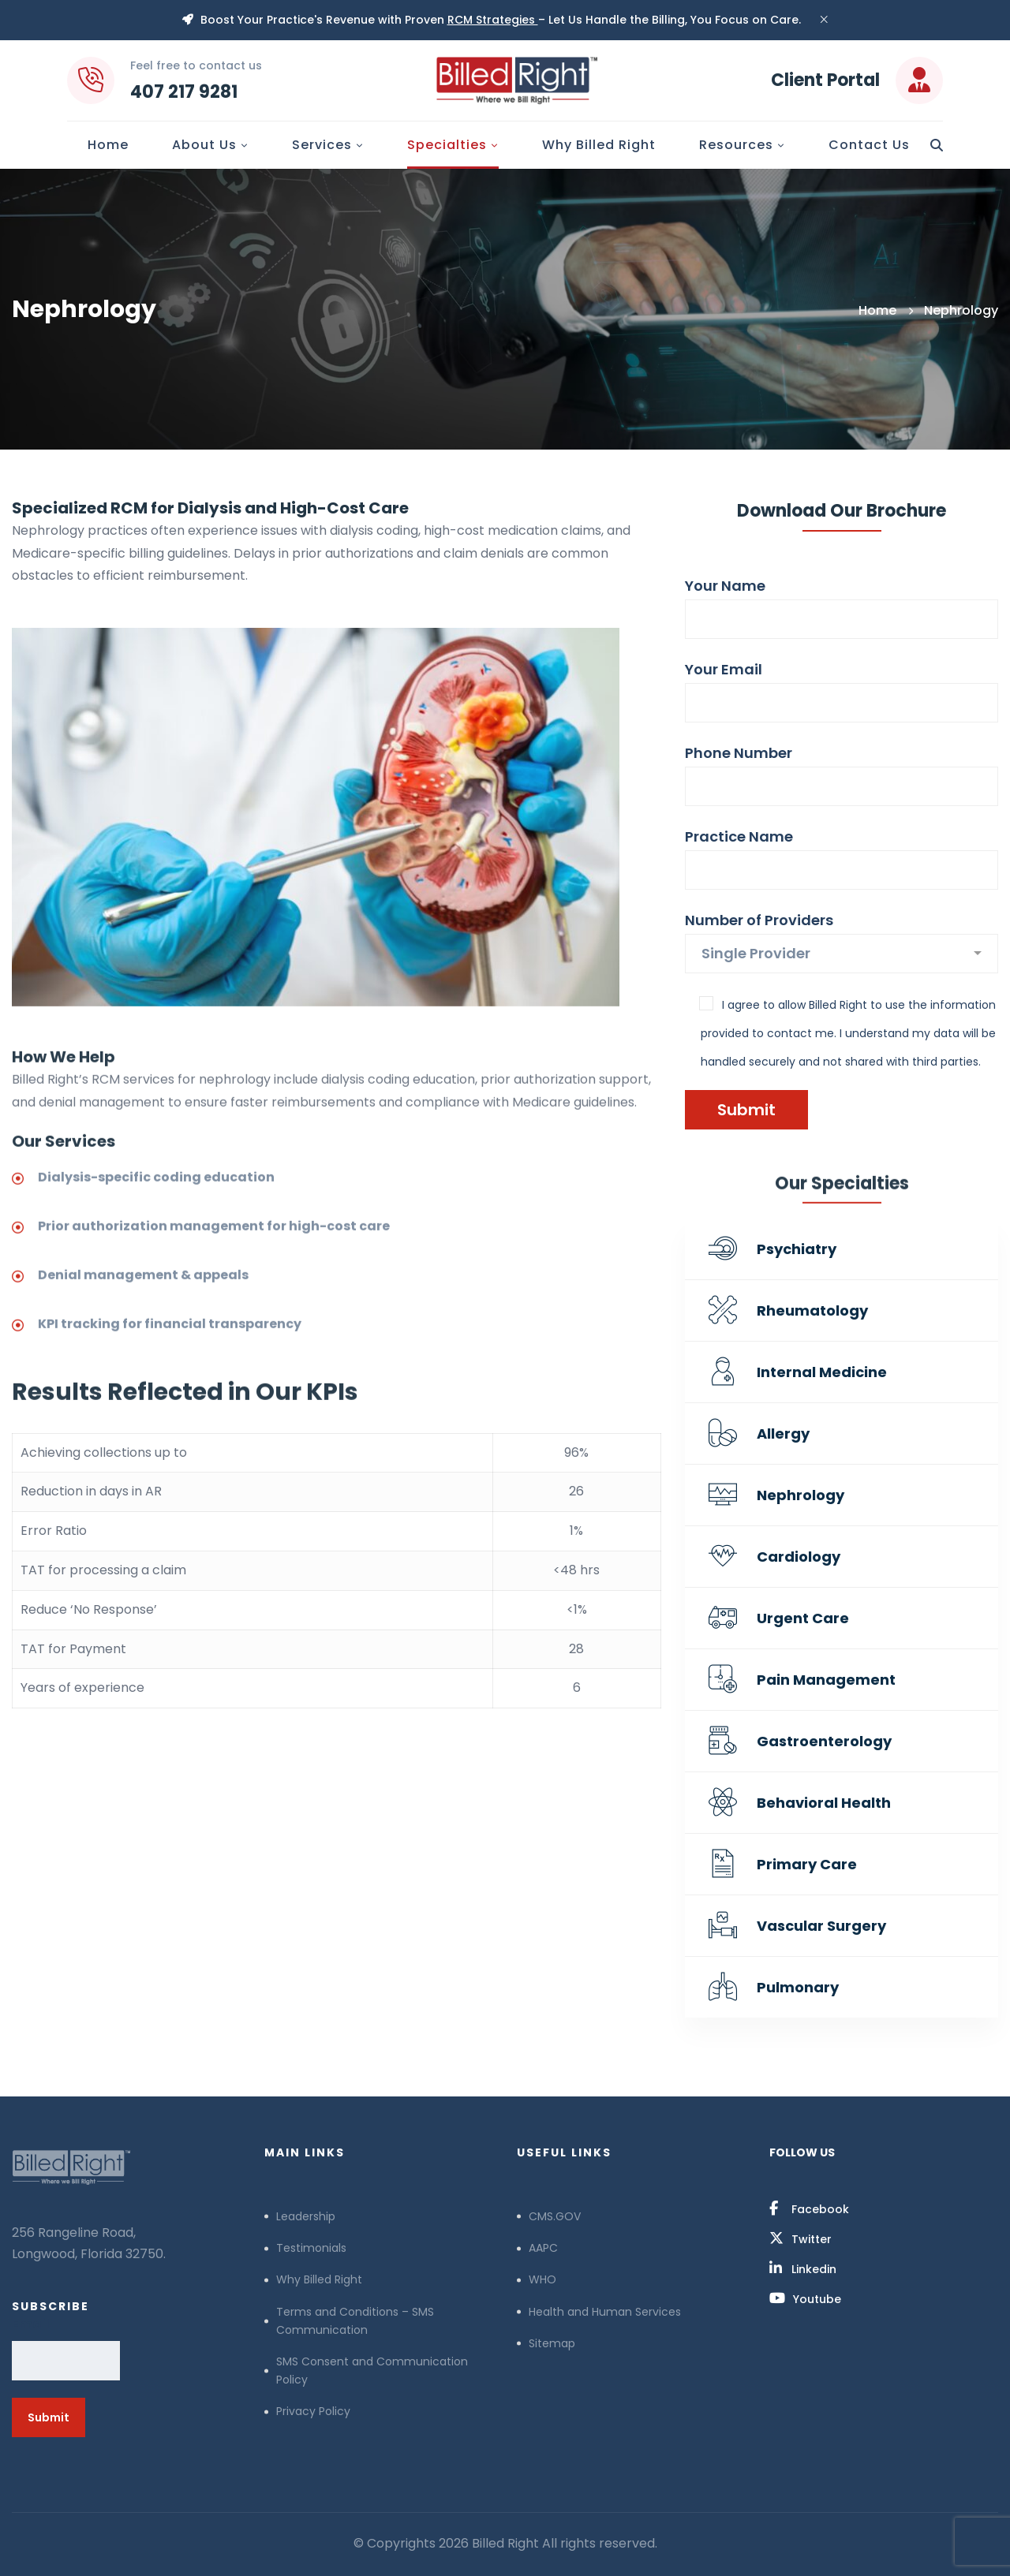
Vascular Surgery (821, 1926)
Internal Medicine (822, 1372)
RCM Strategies (492, 20)
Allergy (783, 1433)
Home (877, 310)
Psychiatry (796, 1249)
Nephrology (800, 1495)
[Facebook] (809, 2208)
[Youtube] (805, 2298)
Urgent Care (803, 1618)
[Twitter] (801, 2238)
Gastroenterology (824, 1741)
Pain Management (826, 1679)
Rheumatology (812, 1310)
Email (31, 2324)
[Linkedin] (803, 2268)
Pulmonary (798, 1987)
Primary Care (807, 1864)
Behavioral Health (824, 1803)
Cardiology (798, 1556)
